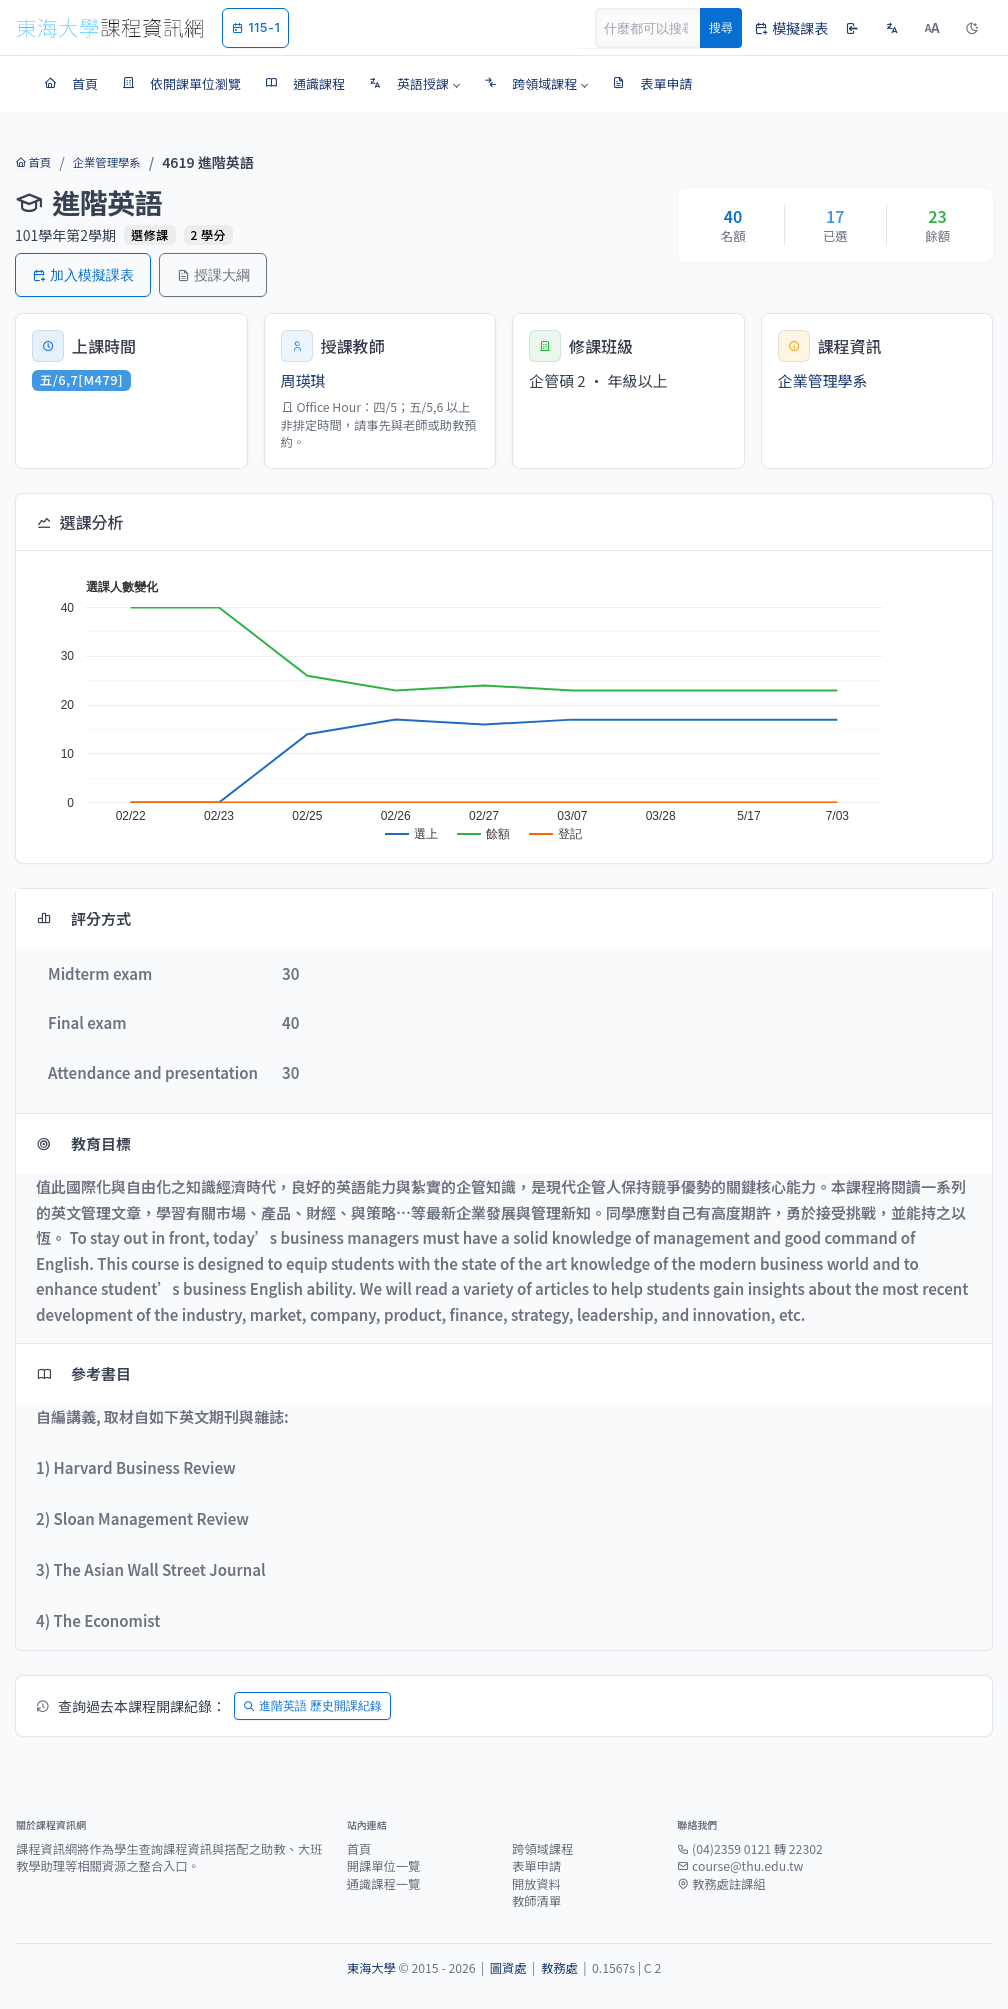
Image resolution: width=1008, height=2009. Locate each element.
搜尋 (721, 27)
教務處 (559, 1968)
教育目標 (83, 1143)
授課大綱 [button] (213, 274)
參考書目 (83, 1373)
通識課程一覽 (384, 1884)
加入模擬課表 (83, 274)
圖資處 (508, 1968)
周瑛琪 (303, 380)
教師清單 (536, 1901)
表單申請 (536, 1866)
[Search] (659, 28)
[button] (414, 84)
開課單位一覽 (384, 1866)
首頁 (32, 162)
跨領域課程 (542, 1849)
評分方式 (83, 918)
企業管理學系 (105, 162)
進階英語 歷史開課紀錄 (312, 1705)
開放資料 (536, 1884)
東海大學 (371, 1968)
